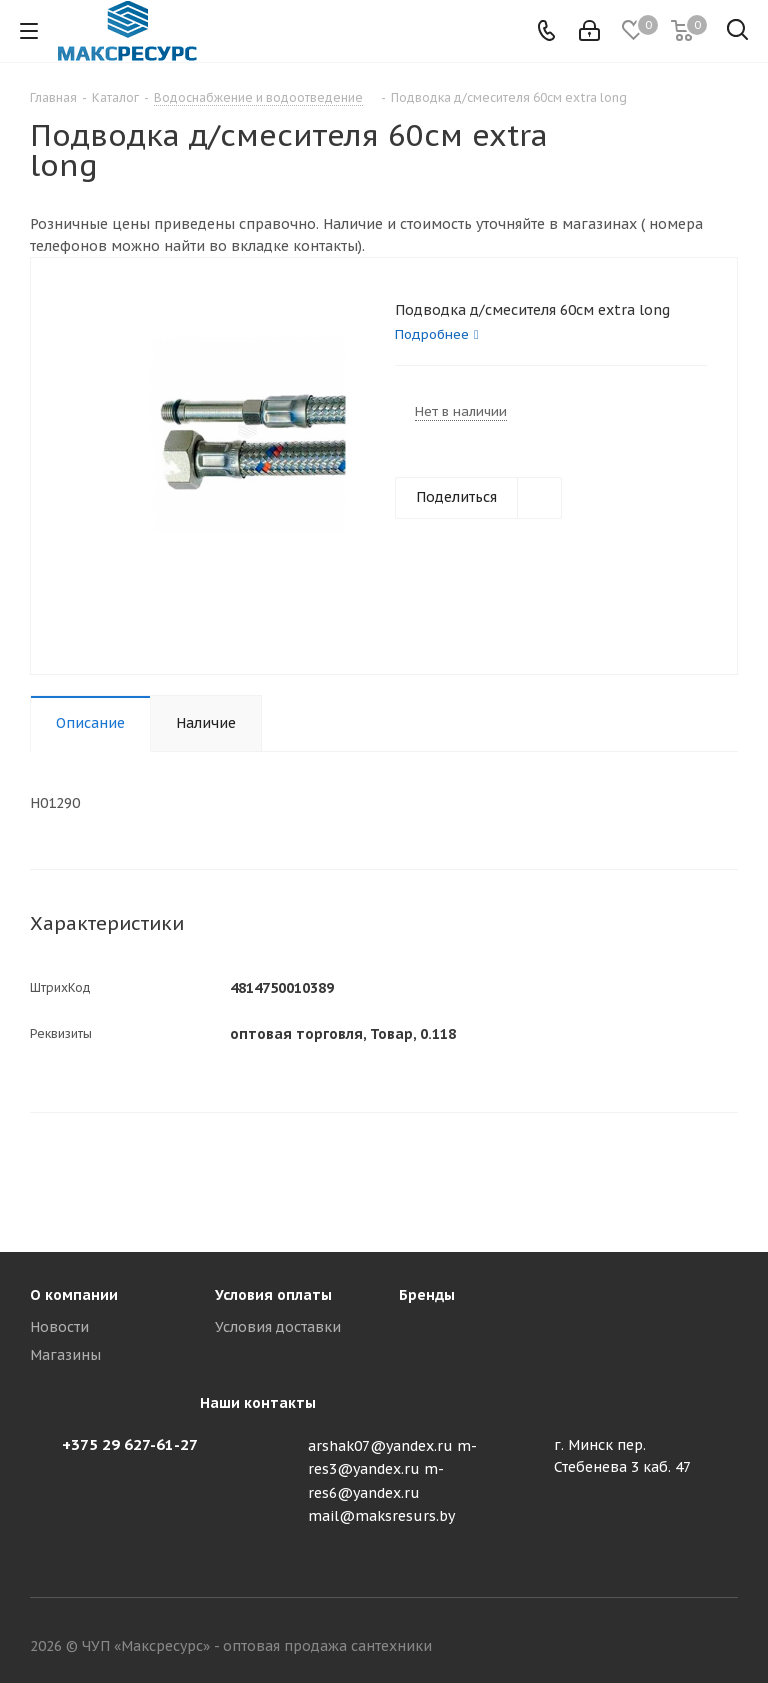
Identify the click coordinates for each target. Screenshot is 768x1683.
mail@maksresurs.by (381, 1516)
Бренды (427, 1295)
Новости (59, 1327)
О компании (74, 1295)
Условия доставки (278, 1327)
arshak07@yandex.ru (380, 1446)
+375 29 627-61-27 (130, 1444)
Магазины (65, 1355)
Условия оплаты (273, 1295)
